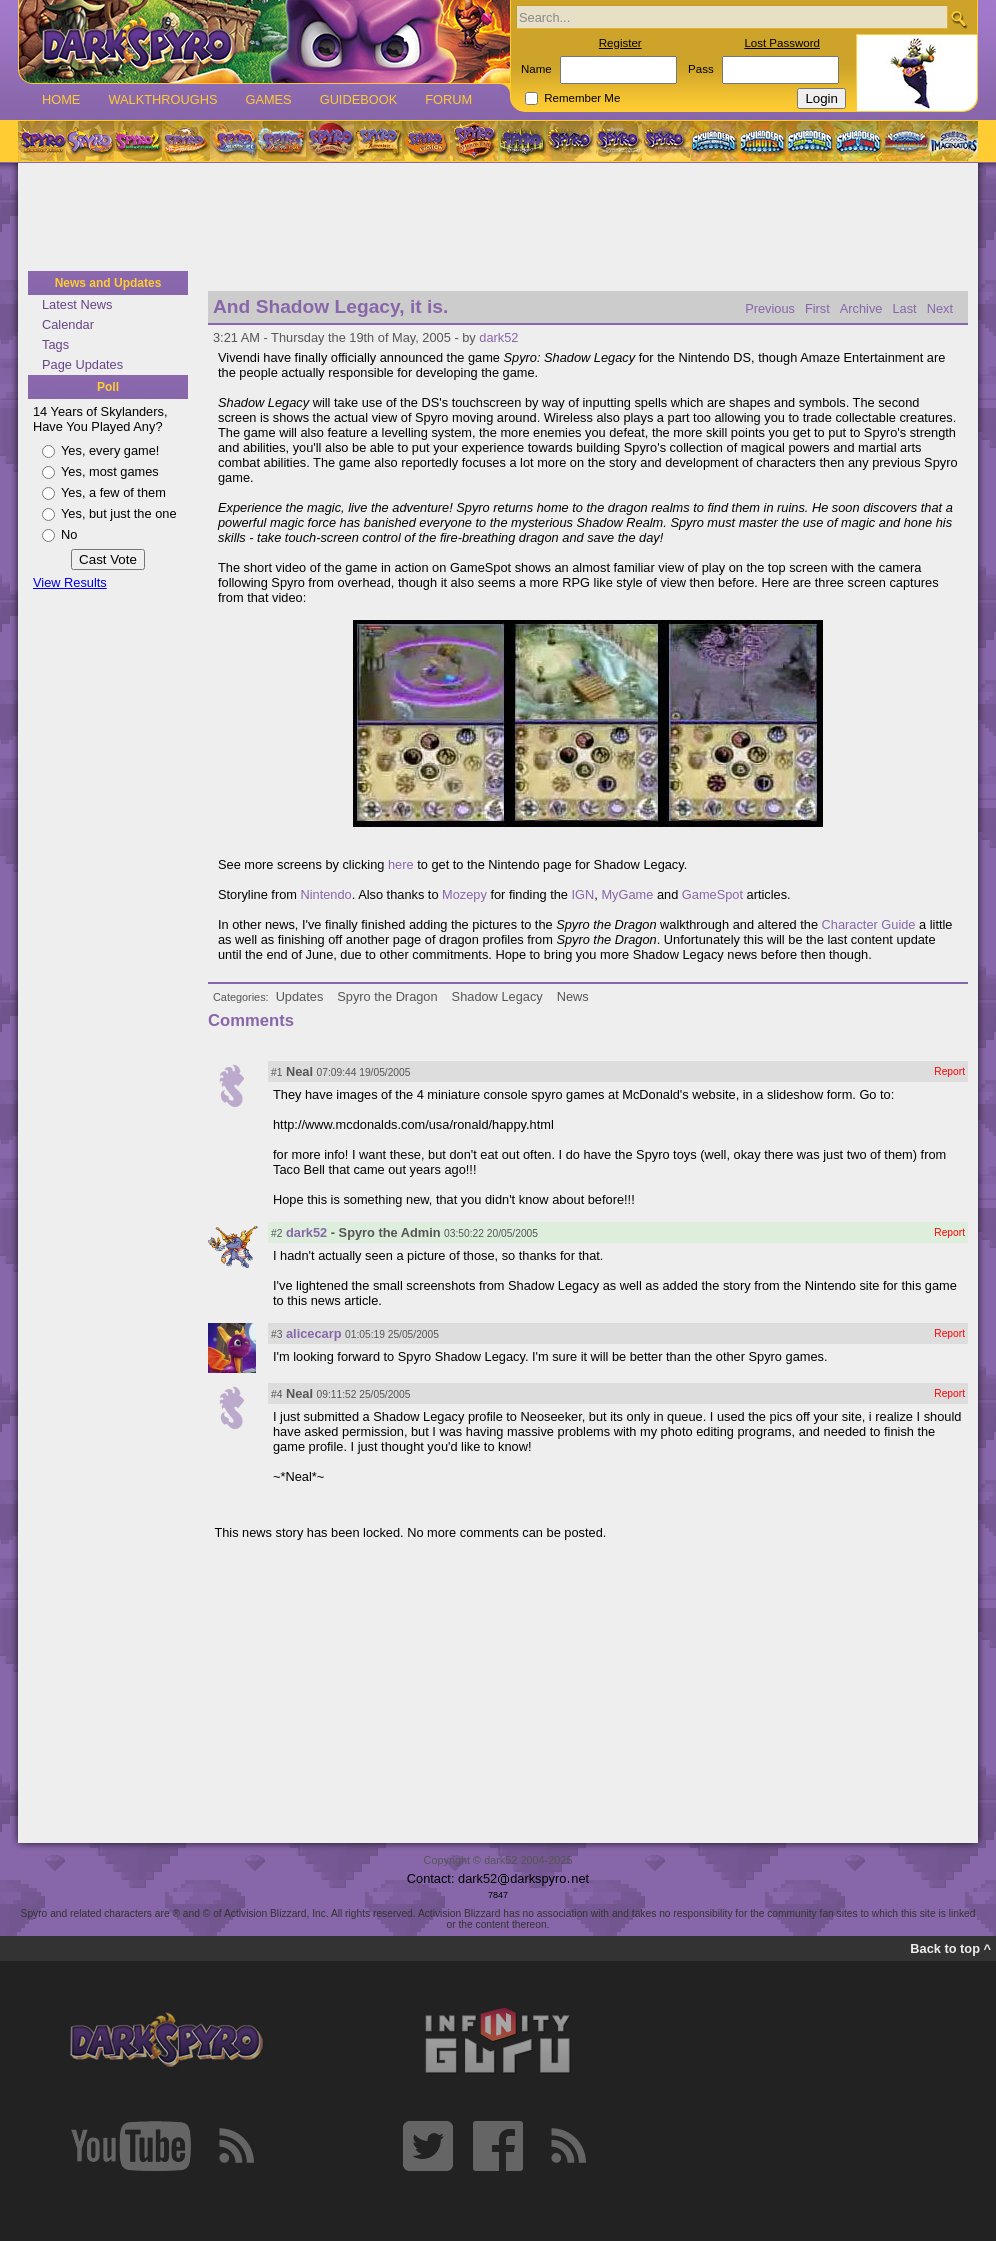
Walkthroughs (162, 99)
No (69, 534)
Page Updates (82, 364)
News (573, 996)
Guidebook (359, 99)
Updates (300, 996)
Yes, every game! (110, 450)
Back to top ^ (950, 1948)
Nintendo (326, 894)
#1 (276, 1072)
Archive (861, 308)
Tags (55, 344)
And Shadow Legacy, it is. (330, 306)
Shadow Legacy (497, 996)
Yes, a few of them (113, 492)
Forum (448, 99)
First (817, 308)
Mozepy (464, 894)
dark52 (498, 337)
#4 (276, 1394)
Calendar (68, 324)
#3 (276, 1334)
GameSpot (712, 894)
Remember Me (582, 98)
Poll (108, 387)
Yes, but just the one (119, 513)
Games (268, 99)
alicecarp (314, 1333)
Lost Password (782, 43)
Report (949, 1071)
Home (61, 99)
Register (620, 43)
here (401, 864)
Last (904, 308)
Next (940, 308)
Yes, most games (110, 471)
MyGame (627, 894)
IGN (583, 894)
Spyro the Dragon (387, 996)
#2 (276, 1233)
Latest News (77, 304)
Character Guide (869, 924)
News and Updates (108, 283)
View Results (70, 582)
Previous (770, 308)
